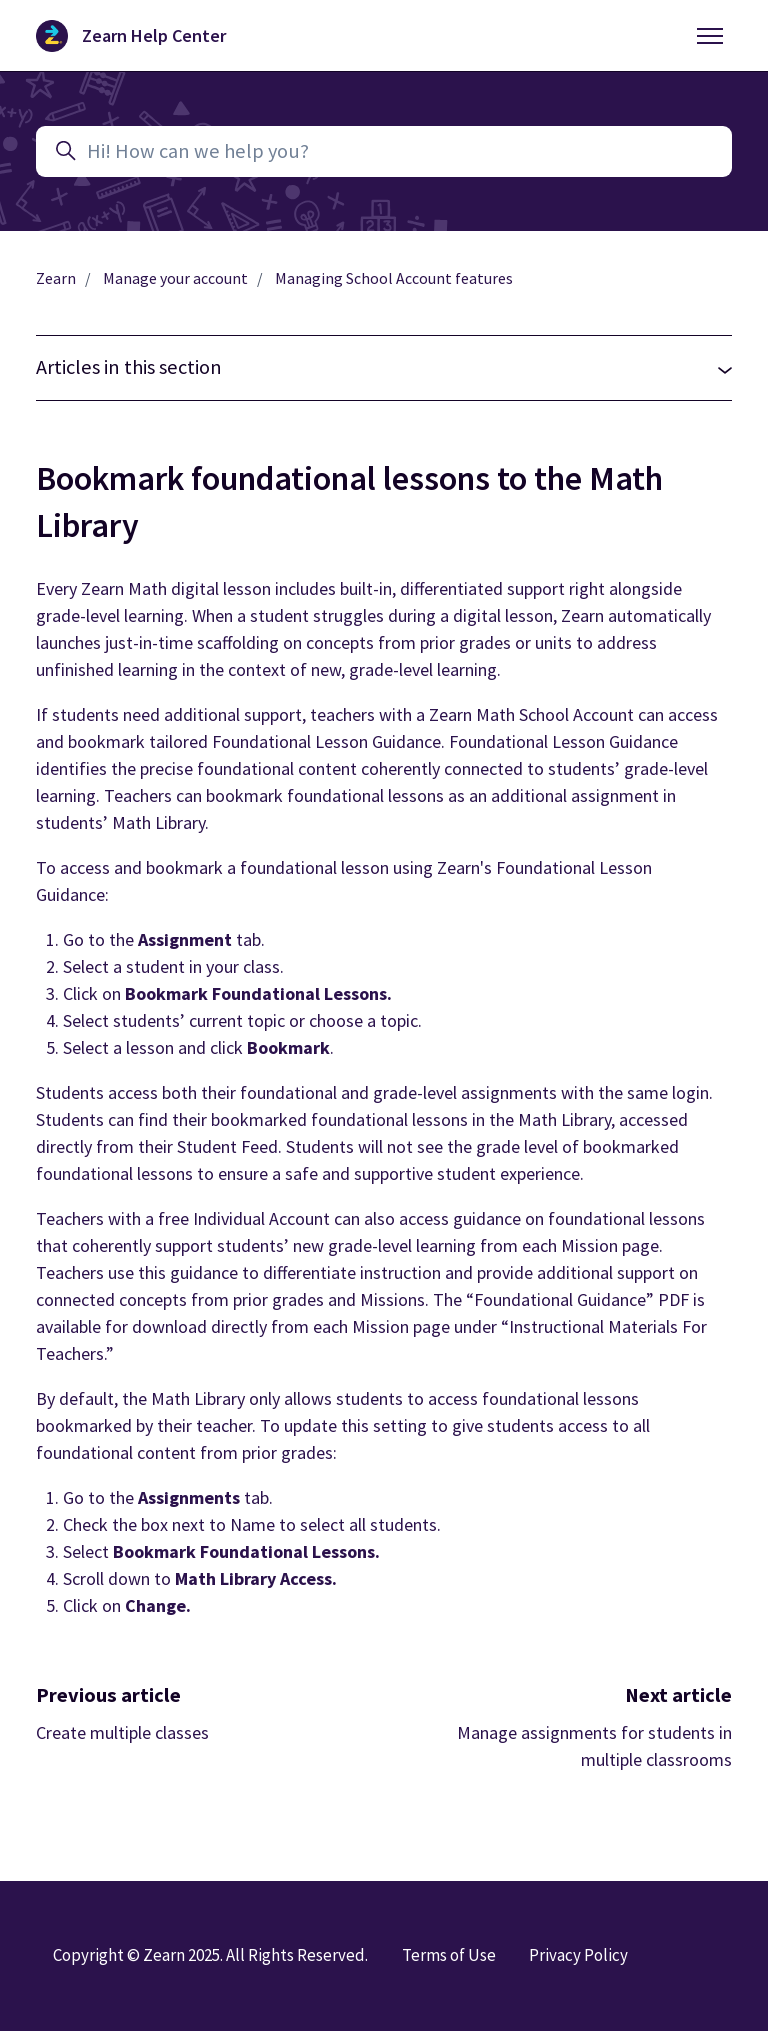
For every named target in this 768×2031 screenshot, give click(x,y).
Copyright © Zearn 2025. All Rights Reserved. (210, 1955)
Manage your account (175, 278)
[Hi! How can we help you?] (384, 151)
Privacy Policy (578, 1955)
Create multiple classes (122, 1732)
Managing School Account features (394, 278)
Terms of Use (449, 1955)
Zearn (56, 278)
